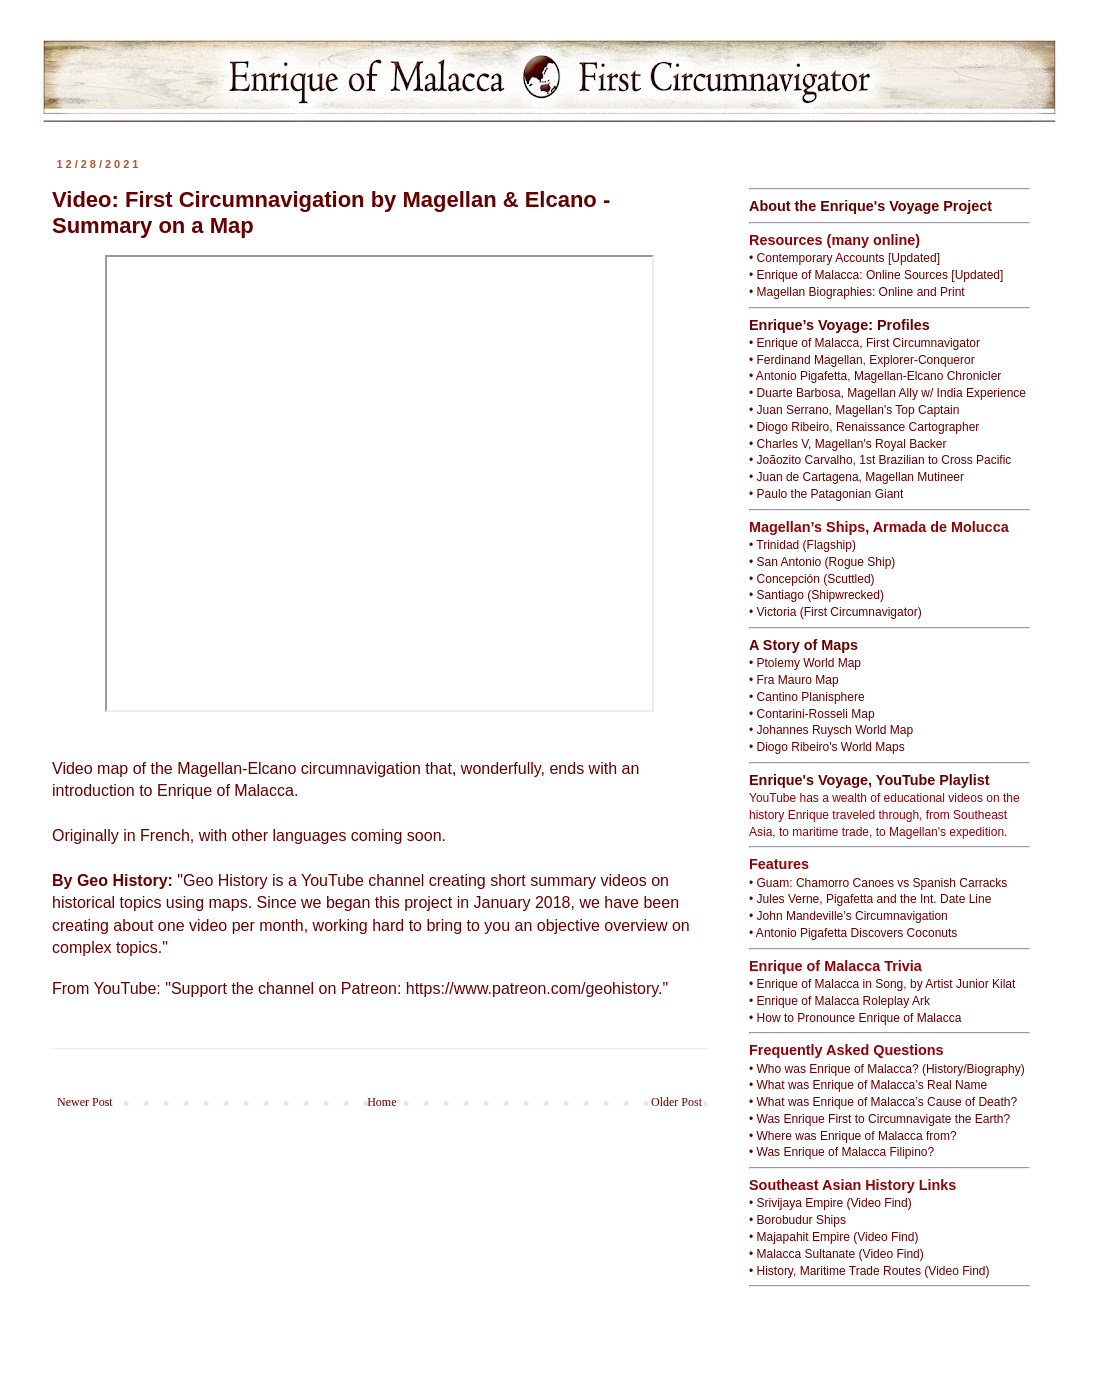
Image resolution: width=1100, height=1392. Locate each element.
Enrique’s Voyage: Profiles (839, 325)
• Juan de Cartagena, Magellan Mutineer (856, 477)
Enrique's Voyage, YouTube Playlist (869, 780)
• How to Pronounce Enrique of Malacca (855, 1018)
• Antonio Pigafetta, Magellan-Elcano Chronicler (875, 376)
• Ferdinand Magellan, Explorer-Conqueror (862, 360)
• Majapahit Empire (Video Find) (833, 1237)
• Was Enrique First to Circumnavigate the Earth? (879, 1119)
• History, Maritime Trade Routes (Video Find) (869, 1271)
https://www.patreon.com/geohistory (532, 988)
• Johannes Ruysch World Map (831, 730)
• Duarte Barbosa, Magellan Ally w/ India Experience (887, 393)
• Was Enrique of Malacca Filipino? (841, 1152)
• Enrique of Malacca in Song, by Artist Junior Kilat (882, 984)
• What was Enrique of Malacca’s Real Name (868, 1085)
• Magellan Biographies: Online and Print (857, 292)
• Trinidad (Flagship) (802, 545)
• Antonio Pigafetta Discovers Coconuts (853, 933)
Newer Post (85, 1102)
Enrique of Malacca (225, 790)
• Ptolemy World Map (805, 663)
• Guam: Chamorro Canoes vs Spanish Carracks (878, 883)
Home (381, 1102)
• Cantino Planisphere (807, 697)
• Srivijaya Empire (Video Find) (830, 1203)
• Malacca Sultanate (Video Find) (836, 1254)
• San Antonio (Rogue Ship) (822, 562)
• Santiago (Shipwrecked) (816, 595)
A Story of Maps (803, 645)
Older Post (676, 1102)
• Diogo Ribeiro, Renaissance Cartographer (864, 427)
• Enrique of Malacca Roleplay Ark (839, 1001)
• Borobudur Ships (797, 1220)
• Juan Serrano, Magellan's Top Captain (854, 410)
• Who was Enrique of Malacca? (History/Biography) (887, 1069)
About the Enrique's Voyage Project (870, 206)
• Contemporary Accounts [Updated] (844, 258)
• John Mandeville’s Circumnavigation (848, 916)
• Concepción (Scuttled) (812, 579)
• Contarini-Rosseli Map (812, 714)
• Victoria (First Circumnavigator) (835, 612)
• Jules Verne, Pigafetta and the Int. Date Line (870, 899)
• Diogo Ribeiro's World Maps (827, 747)
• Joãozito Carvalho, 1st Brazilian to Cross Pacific (880, 460)
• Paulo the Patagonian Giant (826, 494)
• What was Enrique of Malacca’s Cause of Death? (883, 1102)
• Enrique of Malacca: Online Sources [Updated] (876, 275)
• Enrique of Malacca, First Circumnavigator (864, 343)
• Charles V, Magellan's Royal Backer (847, 444)
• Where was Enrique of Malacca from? (853, 1136)
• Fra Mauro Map (794, 680)
